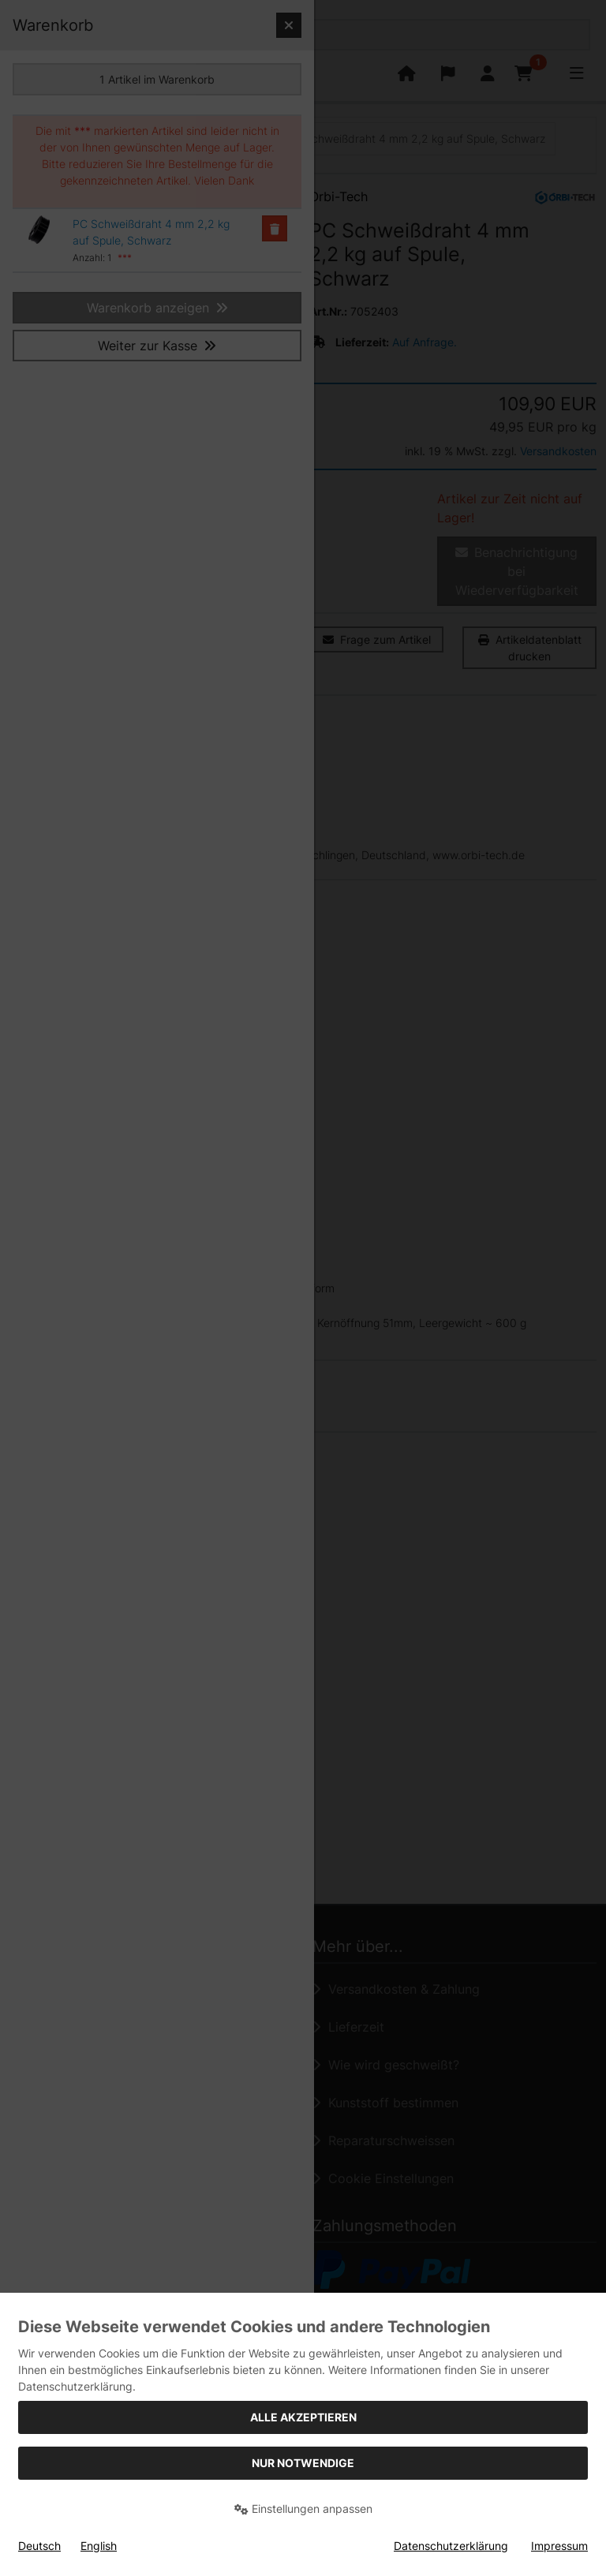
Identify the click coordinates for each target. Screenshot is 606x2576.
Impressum (559, 2545)
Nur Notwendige (303, 2462)
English (98, 2545)
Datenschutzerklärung (451, 2545)
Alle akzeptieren (303, 2417)
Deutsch (39, 2545)
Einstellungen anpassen (303, 2508)
